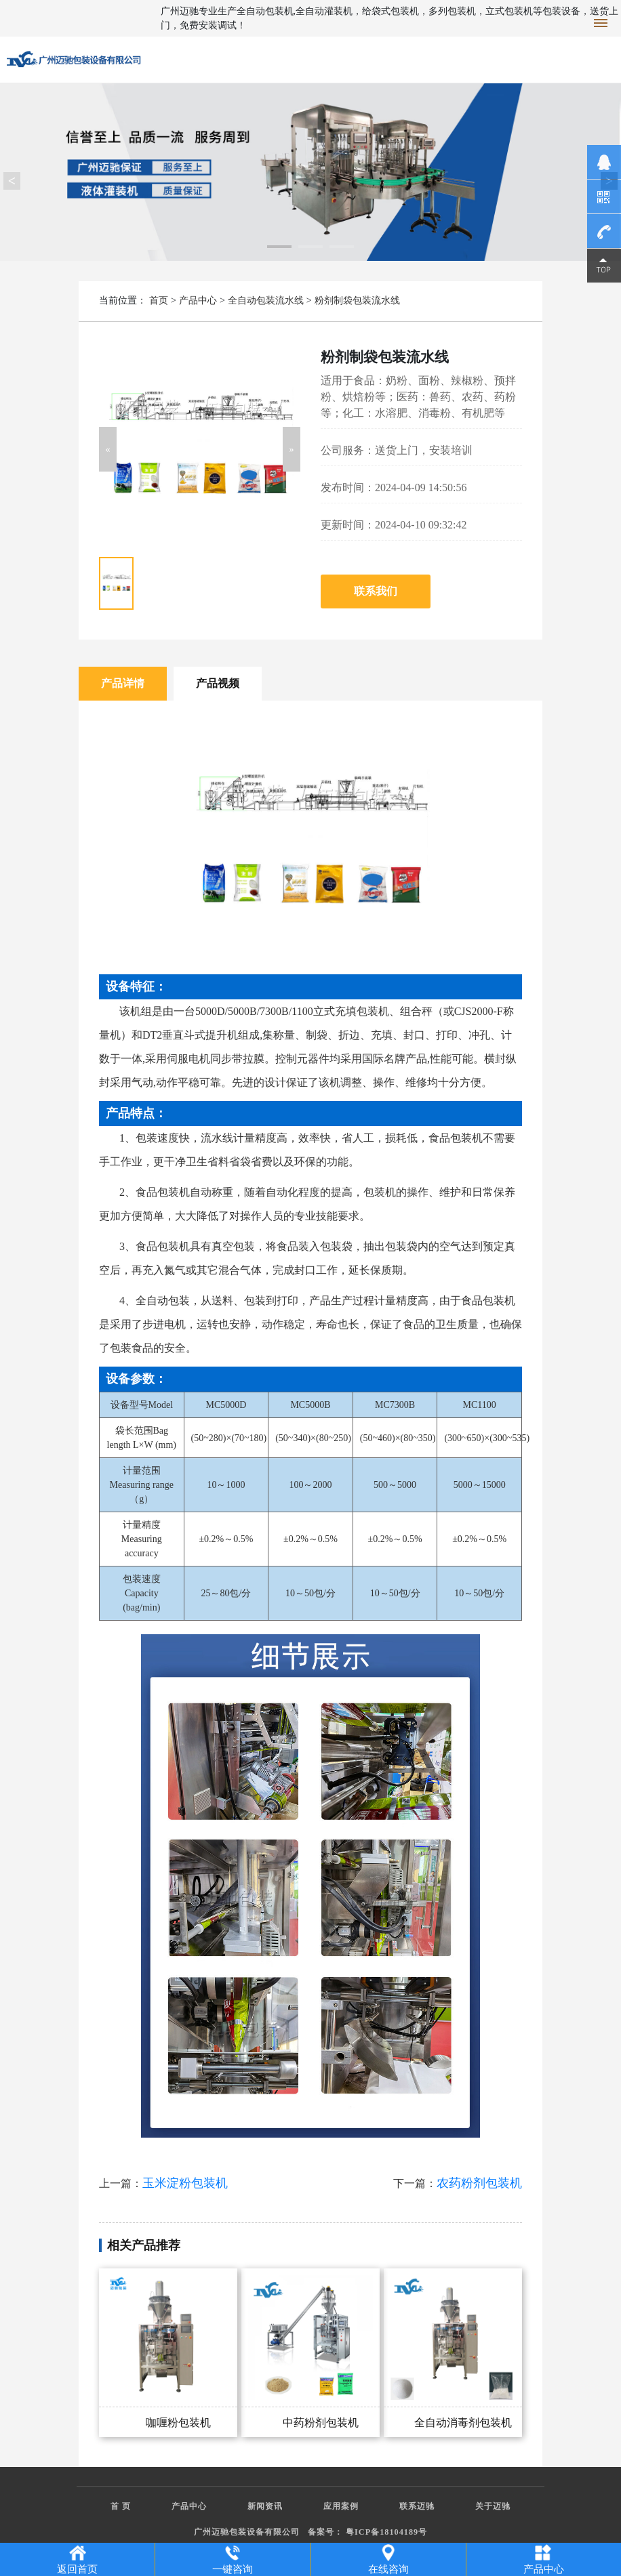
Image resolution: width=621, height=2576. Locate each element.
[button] (108, 449)
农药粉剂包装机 (479, 2183)
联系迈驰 (417, 2506)
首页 (158, 300)
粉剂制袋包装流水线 (357, 300)
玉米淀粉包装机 (185, 2183)
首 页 (121, 2506)
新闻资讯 (265, 2506)
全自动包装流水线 (266, 300)
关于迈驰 (492, 2506)
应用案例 (341, 2506)
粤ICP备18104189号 (386, 2532)
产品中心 (198, 300)
